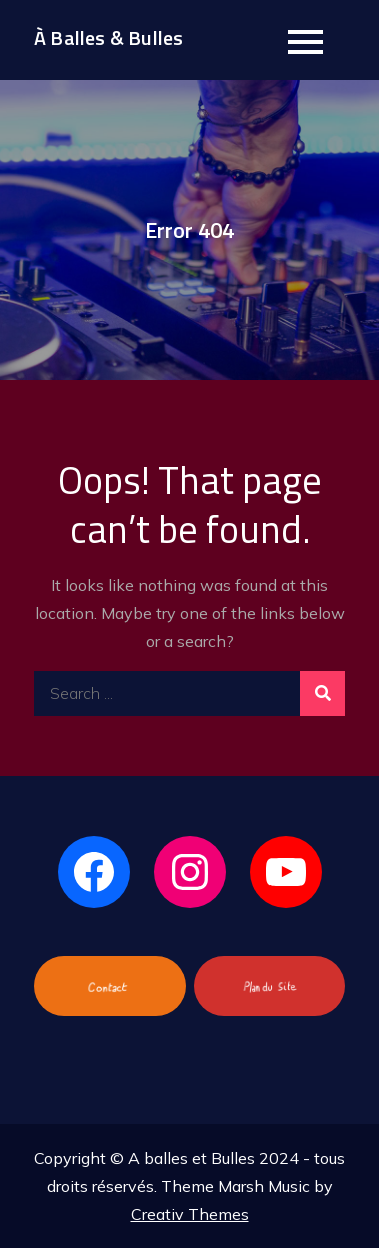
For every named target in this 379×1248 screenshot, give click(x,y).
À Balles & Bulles (108, 37)
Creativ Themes (190, 1214)
